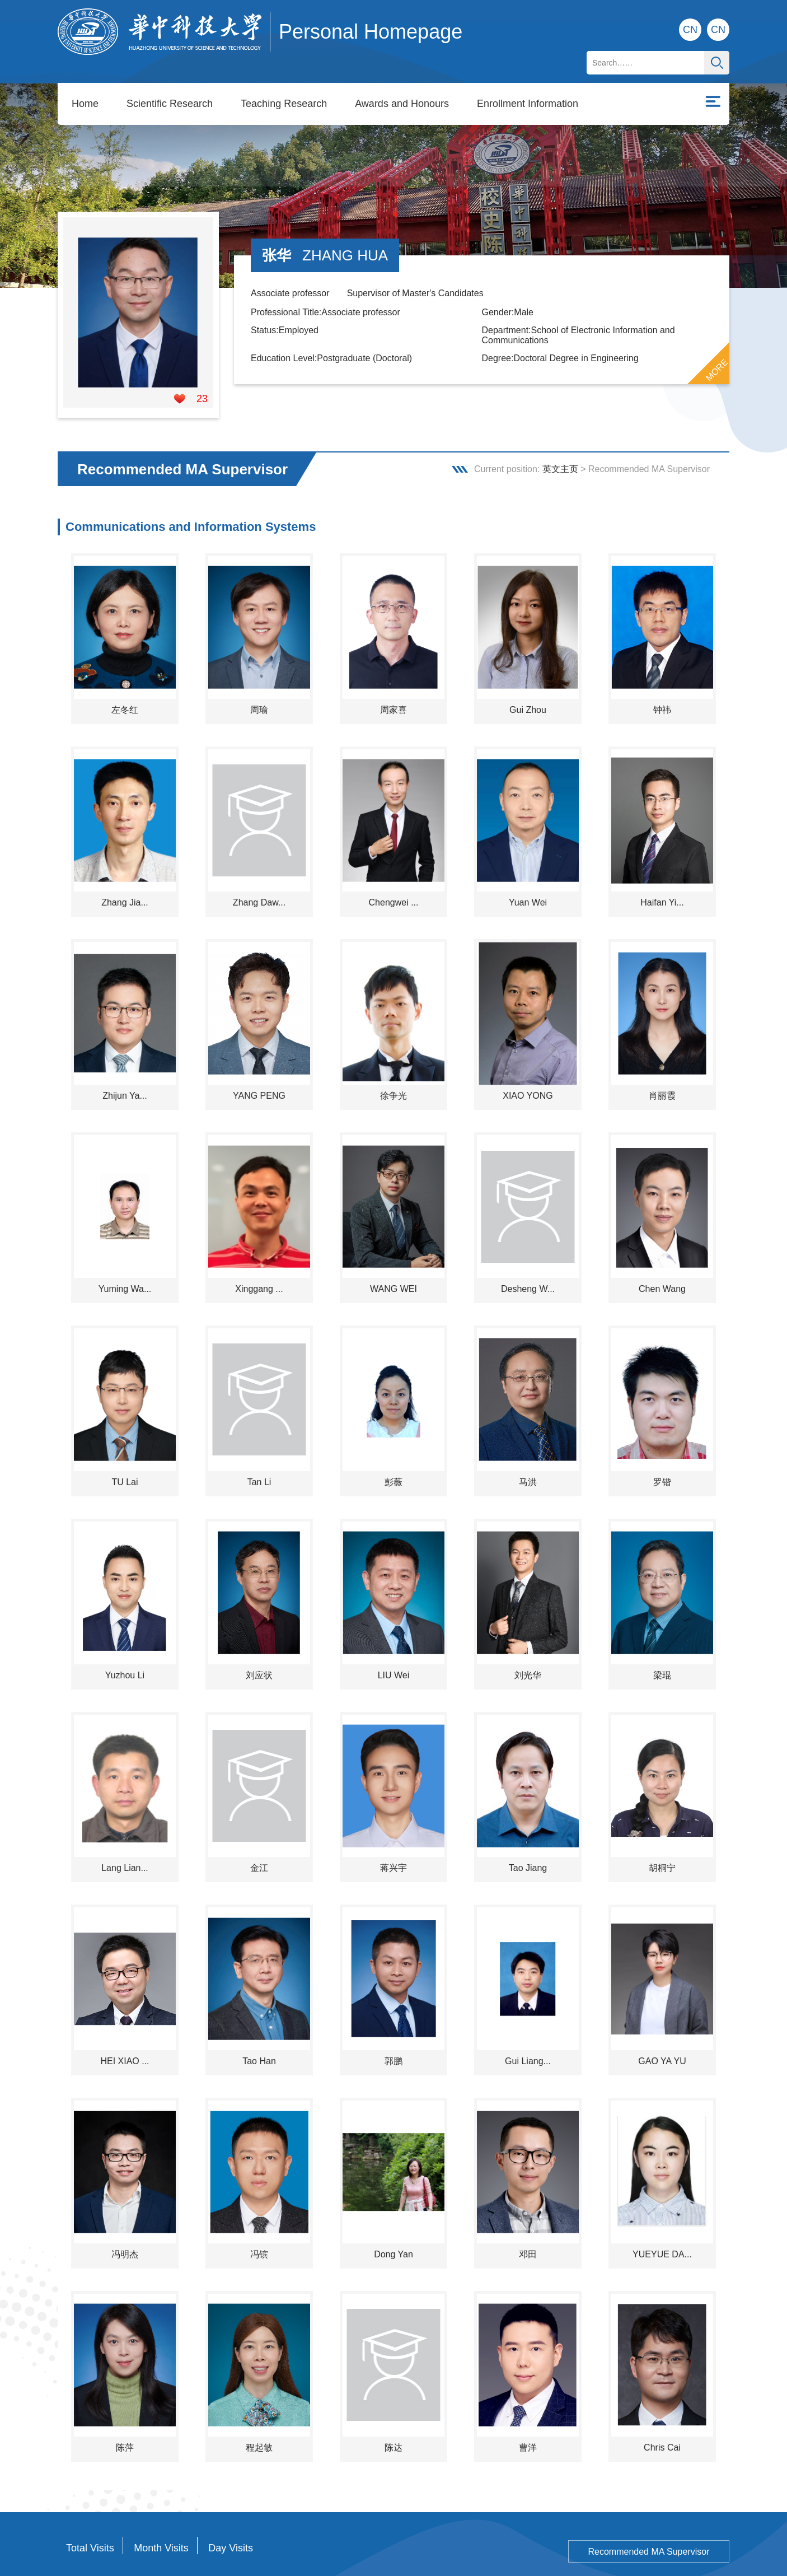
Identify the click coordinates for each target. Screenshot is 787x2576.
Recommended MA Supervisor (649, 2522)
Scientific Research (170, 84)
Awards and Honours (402, 84)
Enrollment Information (527, 84)
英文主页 (560, 439)
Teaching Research (284, 84)
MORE (717, 340)
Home (85, 84)
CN (718, 29)
